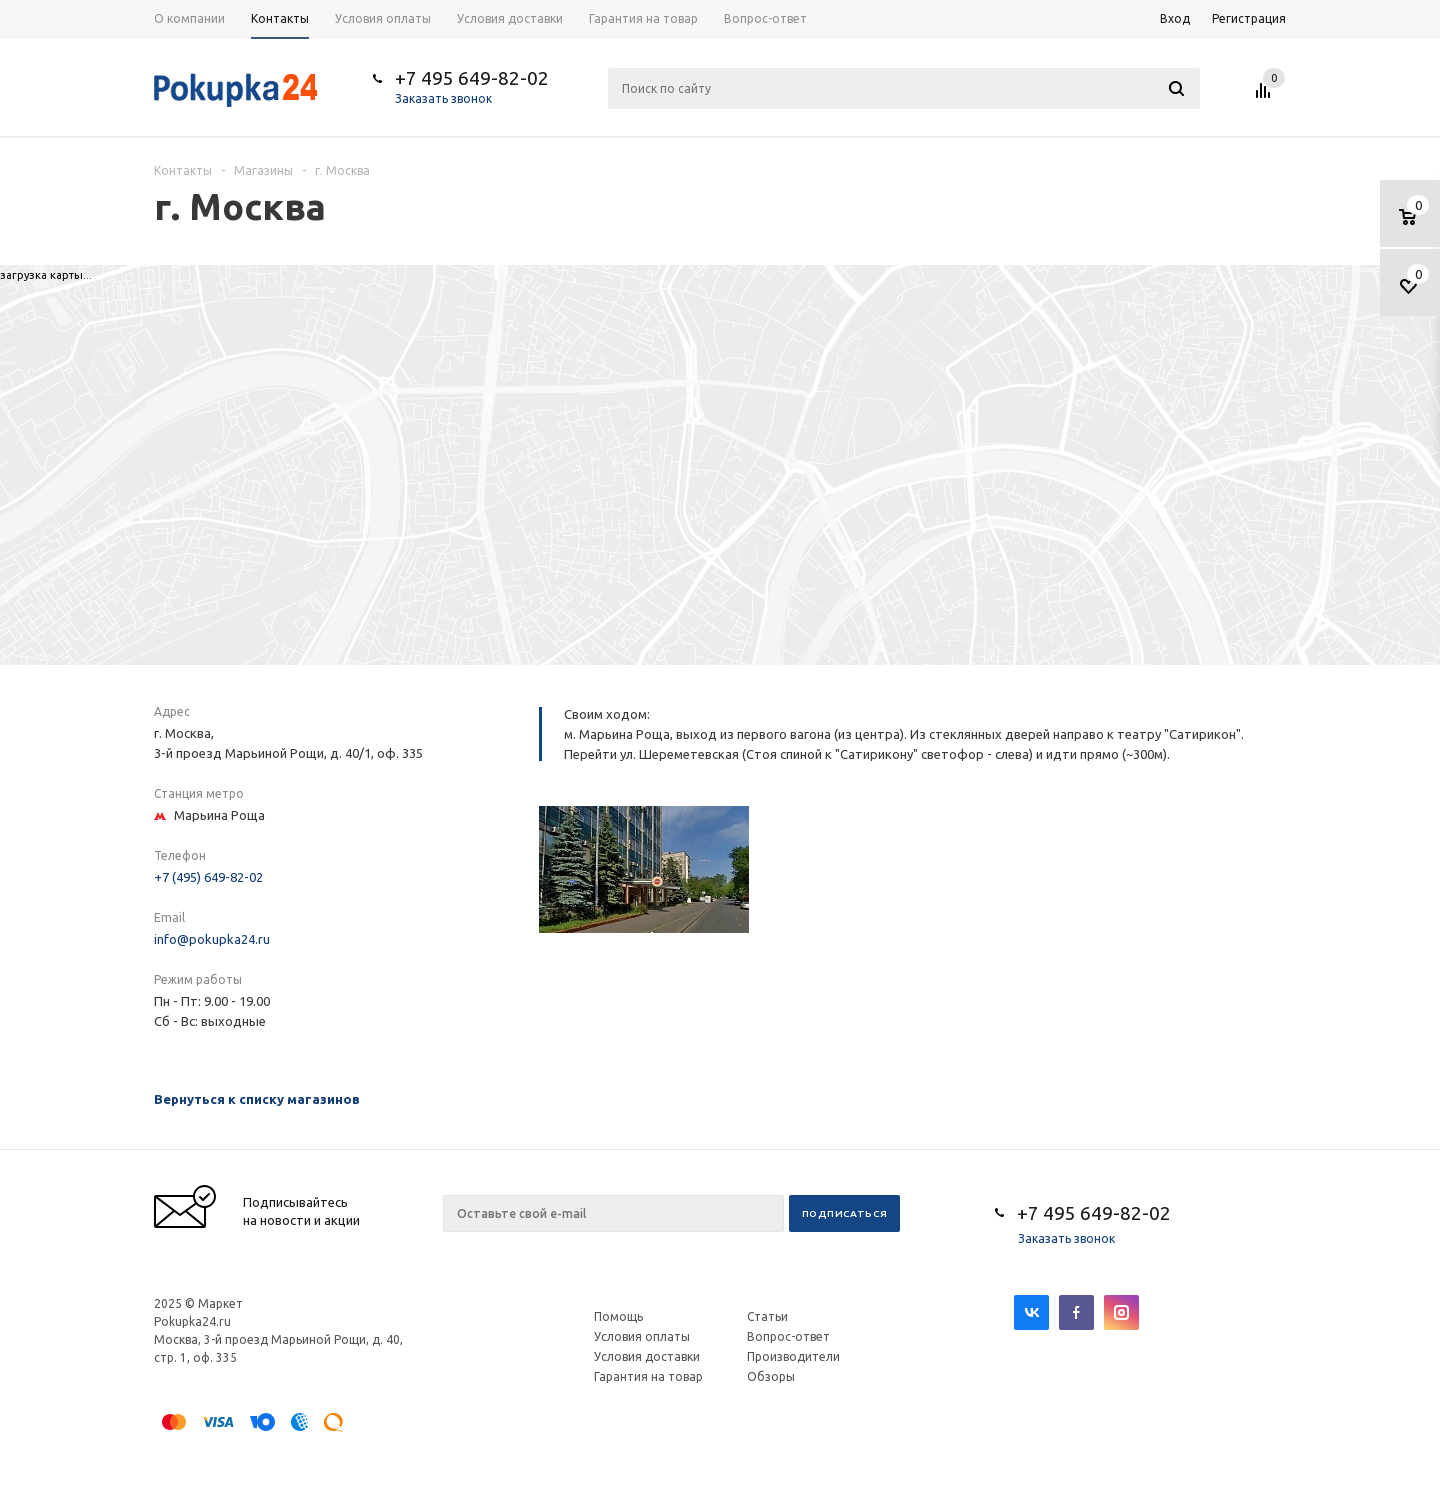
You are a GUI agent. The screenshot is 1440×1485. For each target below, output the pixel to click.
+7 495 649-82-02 (472, 78)
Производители (793, 1356)
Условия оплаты (642, 1336)
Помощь (618, 1316)
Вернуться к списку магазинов (257, 1099)
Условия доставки (647, 1356)
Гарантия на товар (648, 1376)
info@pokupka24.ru (212, 939)
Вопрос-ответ (788, 1336)
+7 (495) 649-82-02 (208, 877)
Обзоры (771, 1376)
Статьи (767, 1316)
